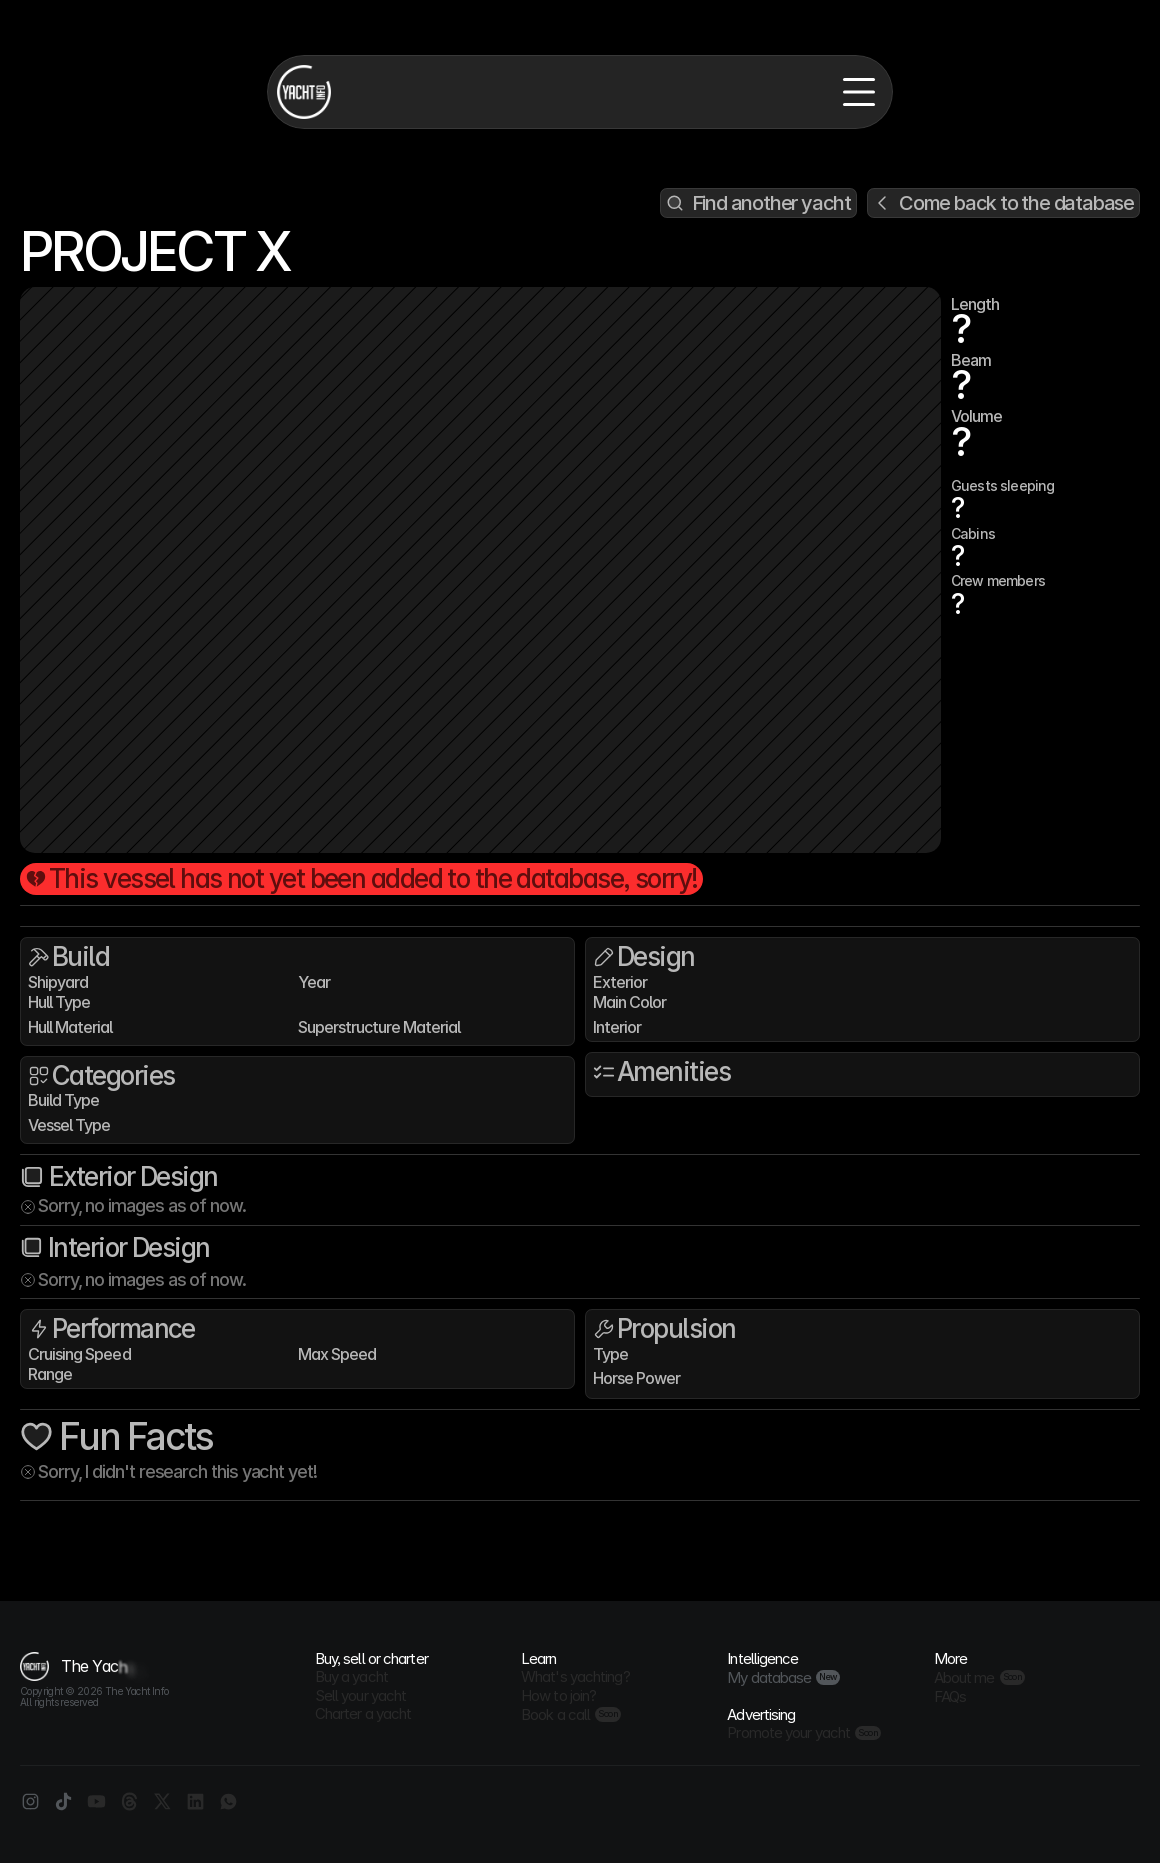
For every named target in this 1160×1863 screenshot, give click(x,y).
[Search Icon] (758, 203)
